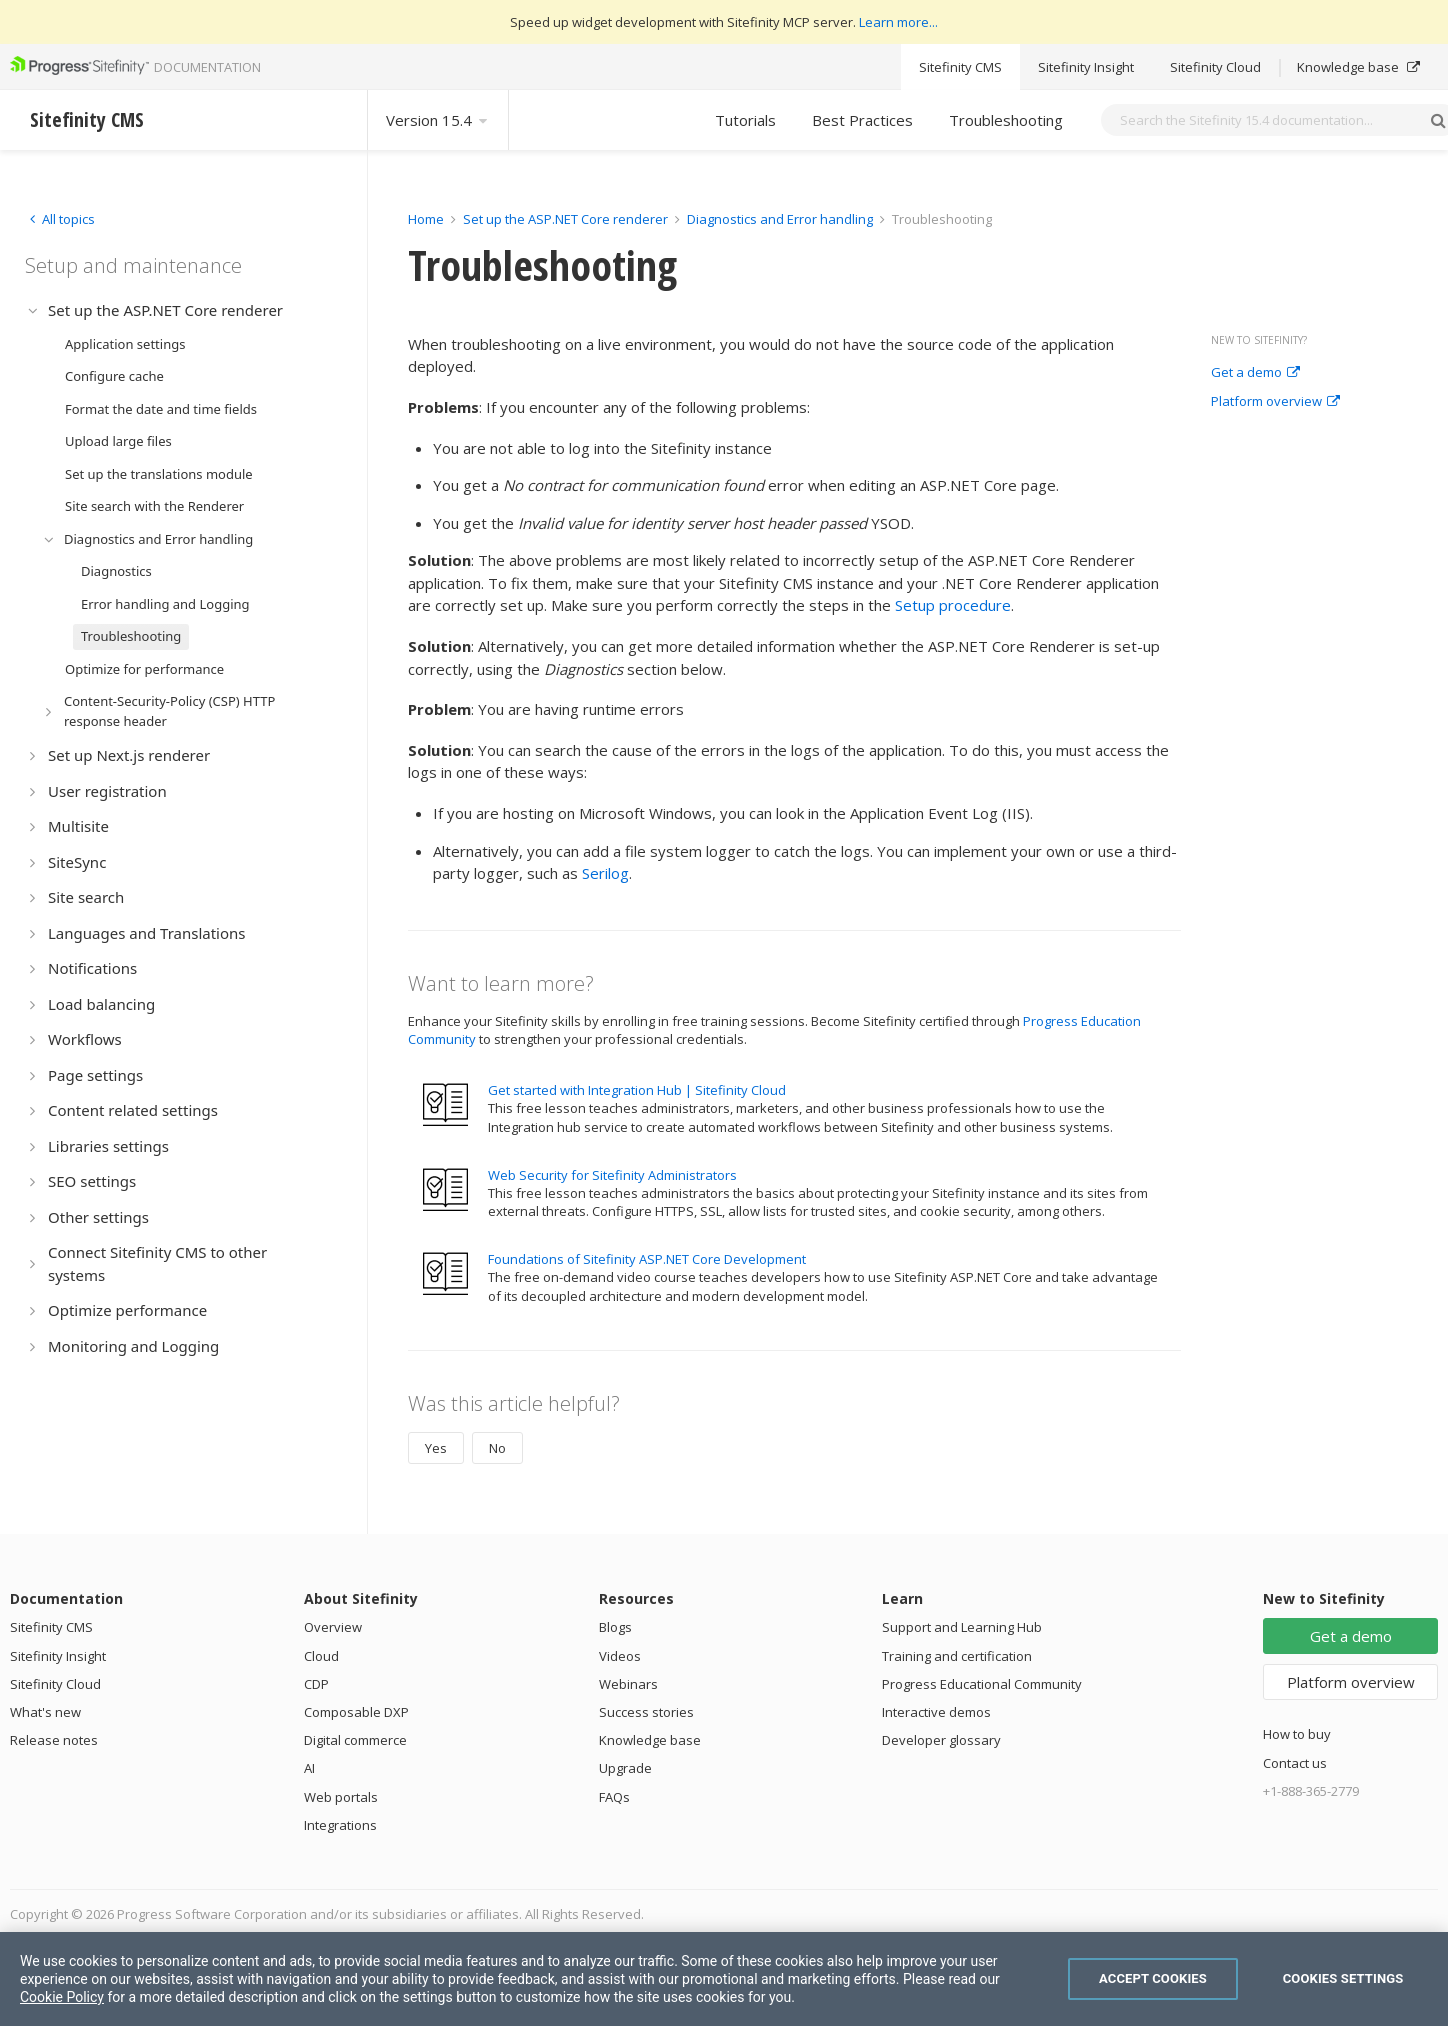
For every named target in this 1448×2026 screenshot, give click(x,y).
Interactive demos (936, 1712)
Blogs (615, 1627)
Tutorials (745, 120)
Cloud (321, 1656)
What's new (45, 1712)
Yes (436, 1448)
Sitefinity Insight (1086, 67)
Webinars (628, 1684)
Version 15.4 (438, 120)
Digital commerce (355, 1740)
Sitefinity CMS (960, 67)
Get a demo (1255, 373)
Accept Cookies (1153, 1978)
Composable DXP (356, 1712)
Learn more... (898, 22)
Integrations (340, 1825)
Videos (620, 1656)
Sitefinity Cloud (1215, 67)
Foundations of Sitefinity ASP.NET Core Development (647, 1259)
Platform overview (1275, 402)
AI (309, 1768)
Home (426, 219)
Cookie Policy (62, 1997)
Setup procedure (953, 605)
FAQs (614, 1797)
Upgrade (625, 1768)
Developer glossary (941, 1740)
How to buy (1297, 1734)
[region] (724, 1979)
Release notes (54, 1740)
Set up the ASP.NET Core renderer (565, 219)
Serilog (605, 873)
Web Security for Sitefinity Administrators (612, 1175)
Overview (333, 1627)
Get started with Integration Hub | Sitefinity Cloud (637, 1090)
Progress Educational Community (982, 1684)
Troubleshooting (1006, 120)
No (497, 1448)
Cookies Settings (1343, 1978)
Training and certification (957, 1656)
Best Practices (862, 120)
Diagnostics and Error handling (780, 219)
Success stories (646, 1712)
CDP (316, 1684)
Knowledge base (1358, 67)
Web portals (341, 1797)
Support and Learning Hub (962, 1627)
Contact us (1295, 1763)
